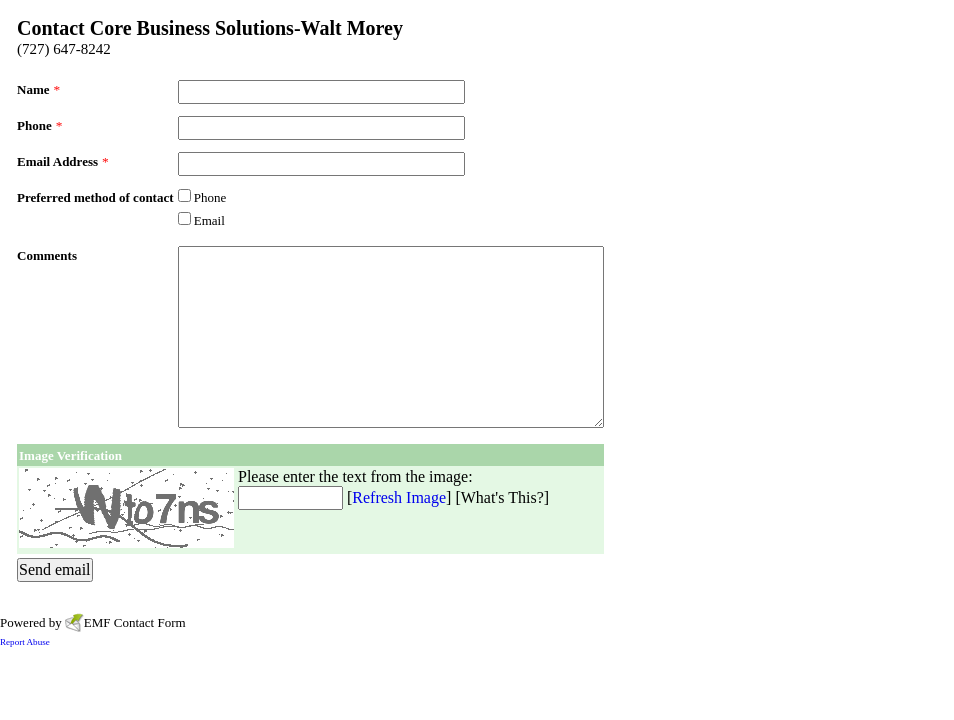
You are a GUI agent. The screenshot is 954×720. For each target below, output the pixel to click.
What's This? (502, 497)
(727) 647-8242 (64, 49)
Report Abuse (25, 642)
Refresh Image (399, 497)
